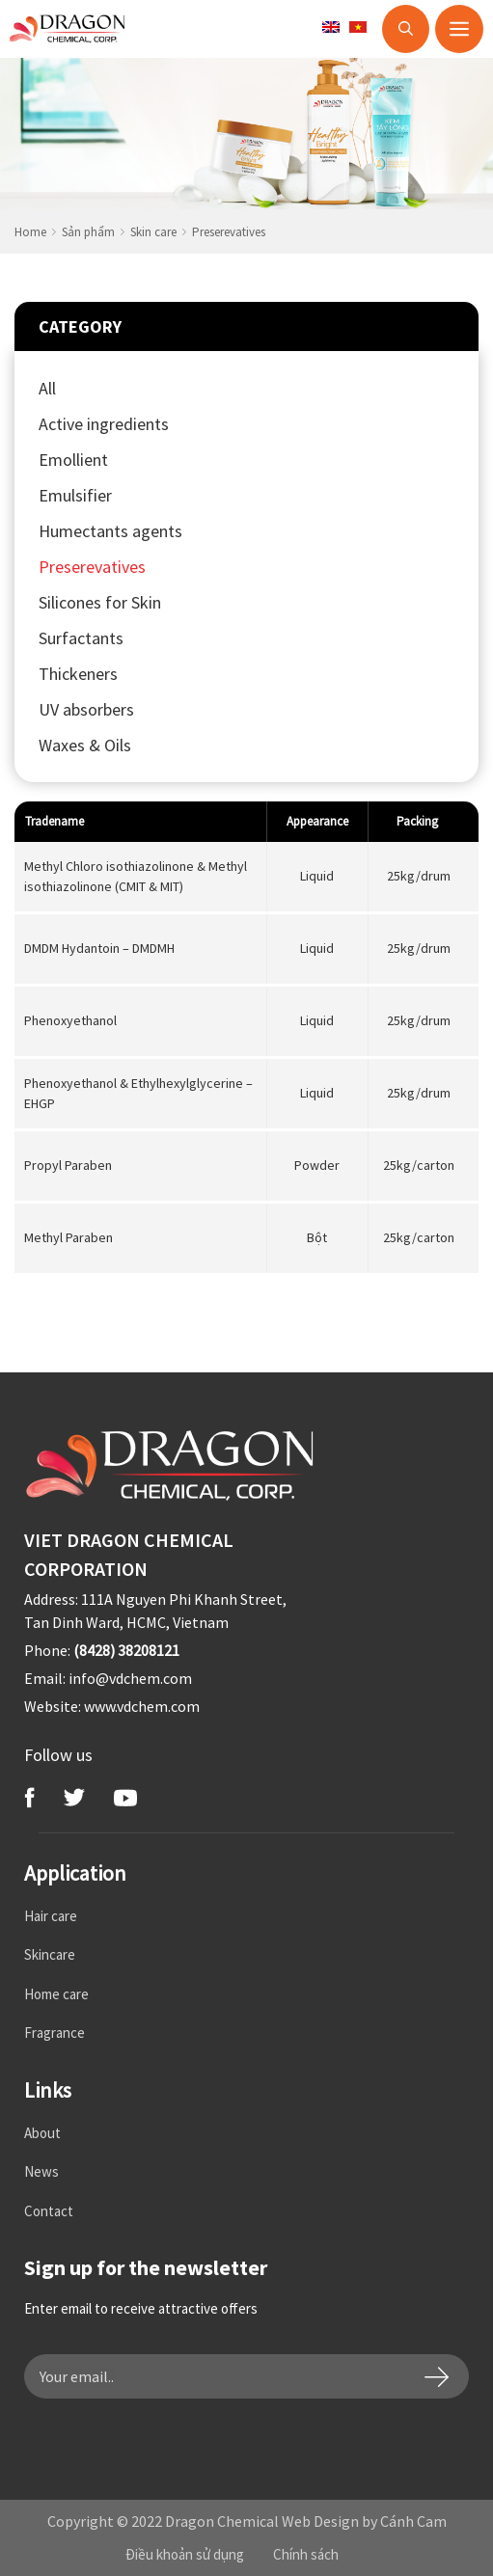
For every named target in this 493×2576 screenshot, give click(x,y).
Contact (48, 2211)
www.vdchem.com (142, 1706)
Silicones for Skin (100, 602)
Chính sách (306, 2554)
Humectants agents (110, 531)
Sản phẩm (88, 232)
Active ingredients (104, 424)
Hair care (50, 1916)
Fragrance (54, 2032)
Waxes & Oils (85, 745)
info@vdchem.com (130, 1678)
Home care (56, 1994)
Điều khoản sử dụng (184, 2554)
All (47, 388)
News (41, 2171)
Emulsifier (75, 495)
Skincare (49, 1954)
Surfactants (81, 638)
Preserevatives (92, 567)
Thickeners (78, 674)
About (42, 2133)
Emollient (73, 459)
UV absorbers (86, 709)
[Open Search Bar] (405, 29)
